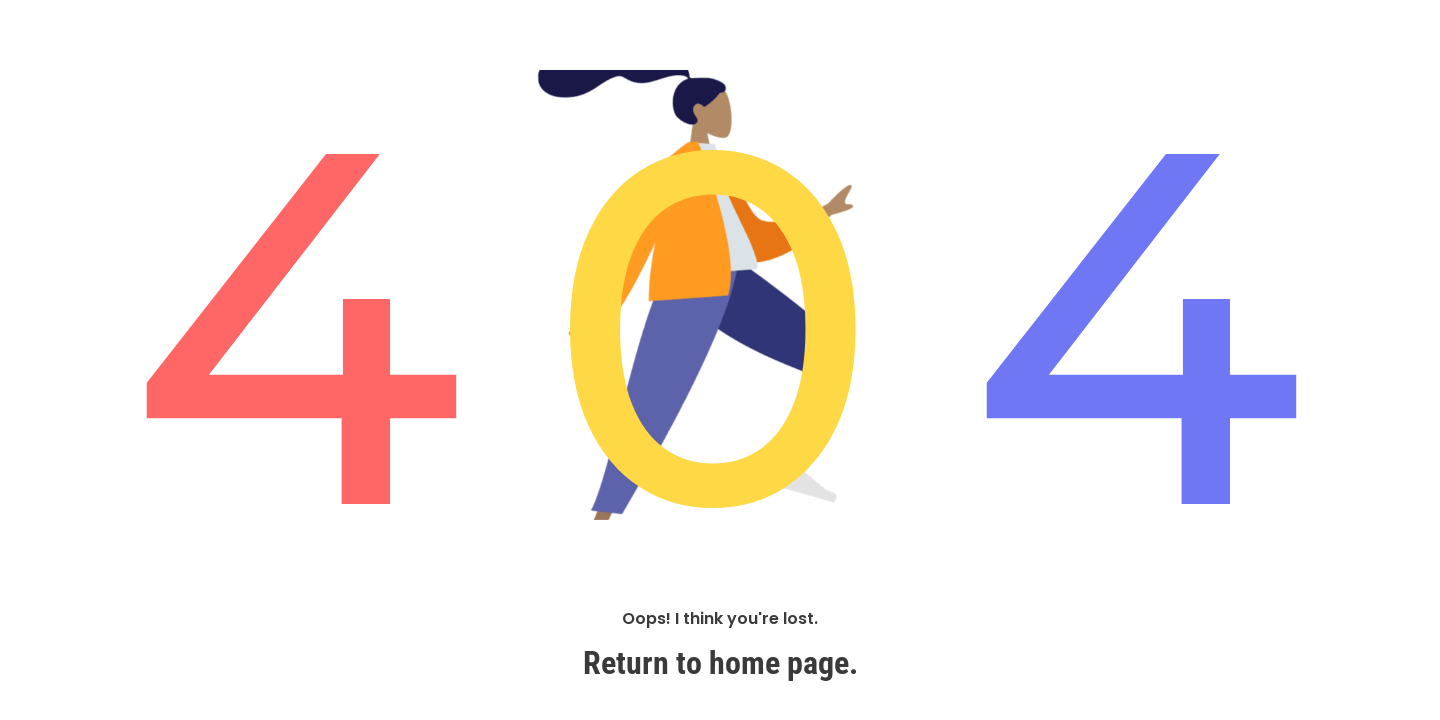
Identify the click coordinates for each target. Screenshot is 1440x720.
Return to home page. (720, 663)
